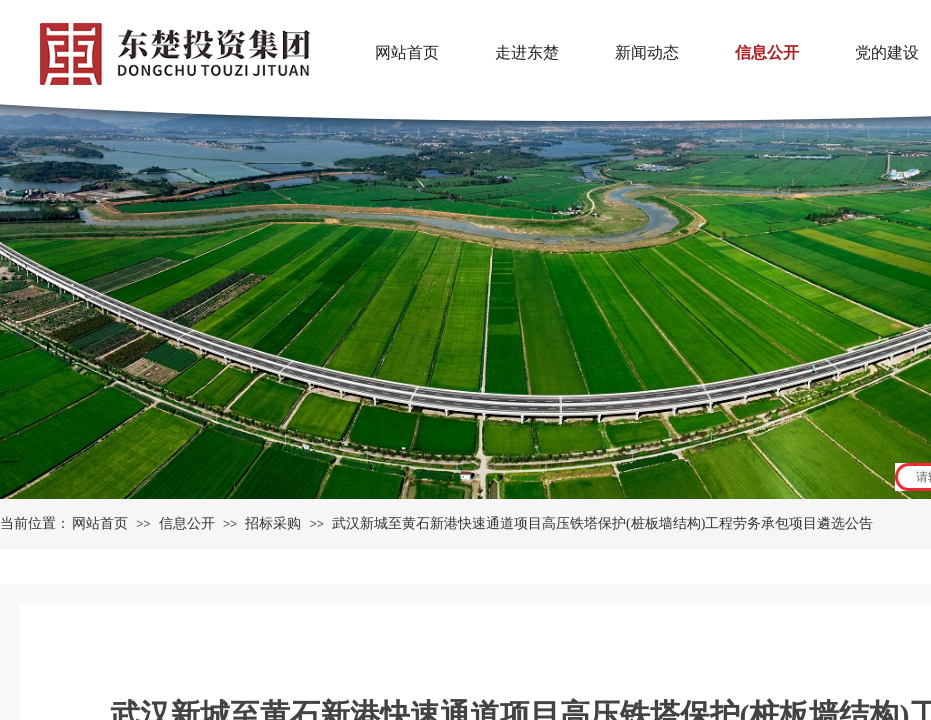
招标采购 (273, 523)
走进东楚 (527, 52)
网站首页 (100, 523)
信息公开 (187, 523)
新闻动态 (647, 52)
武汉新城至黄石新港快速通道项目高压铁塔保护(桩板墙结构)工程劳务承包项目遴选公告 (602, 523)
